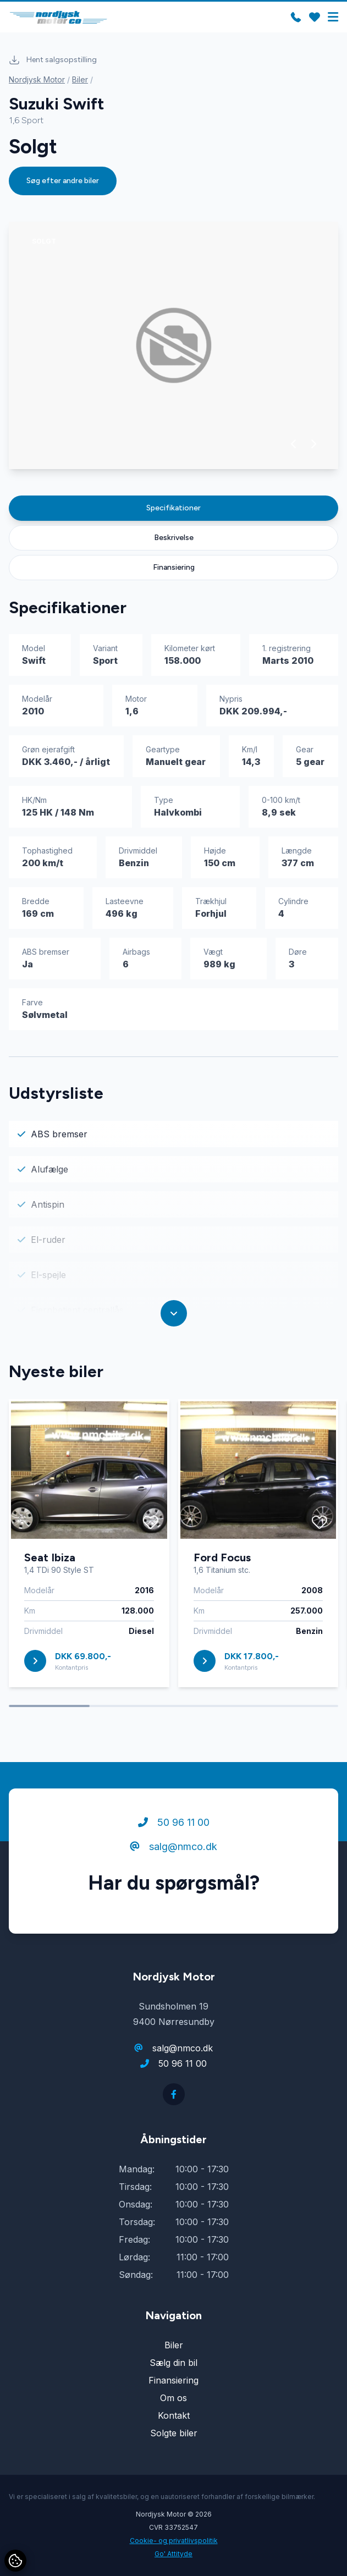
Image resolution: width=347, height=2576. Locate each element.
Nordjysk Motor (37, 79)
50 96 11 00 (174, 1824)
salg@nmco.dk (173, 1848)
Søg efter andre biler (62, 180)
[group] (173, 345)
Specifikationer (173, 508)
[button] (294, 444)
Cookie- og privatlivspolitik (174, 2540)
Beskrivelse (174, 537)
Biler (80, 79)
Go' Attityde (173, 2554)
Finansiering (174, 567)
